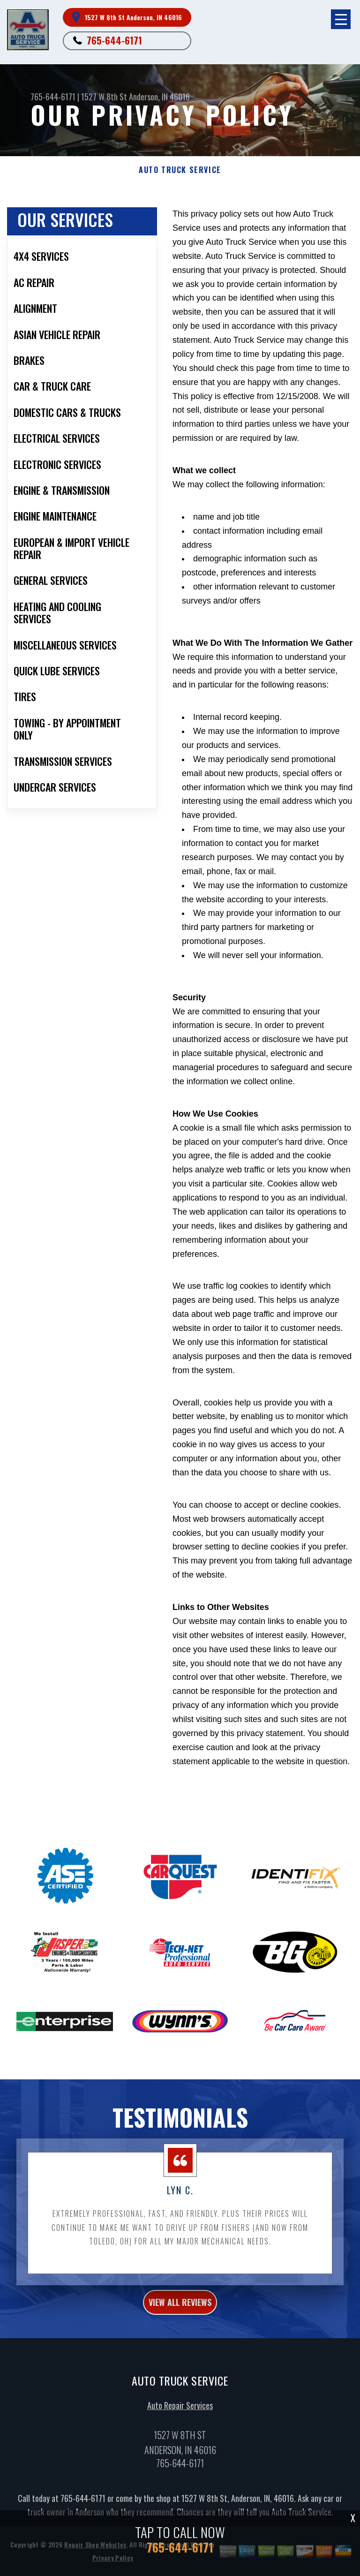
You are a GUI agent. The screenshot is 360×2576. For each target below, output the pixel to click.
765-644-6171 (114, 40)
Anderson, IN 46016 (159, 97)
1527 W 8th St (104, 97)
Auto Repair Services (180, 2437)
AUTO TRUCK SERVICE (180, 170)
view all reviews (180, 2334)
